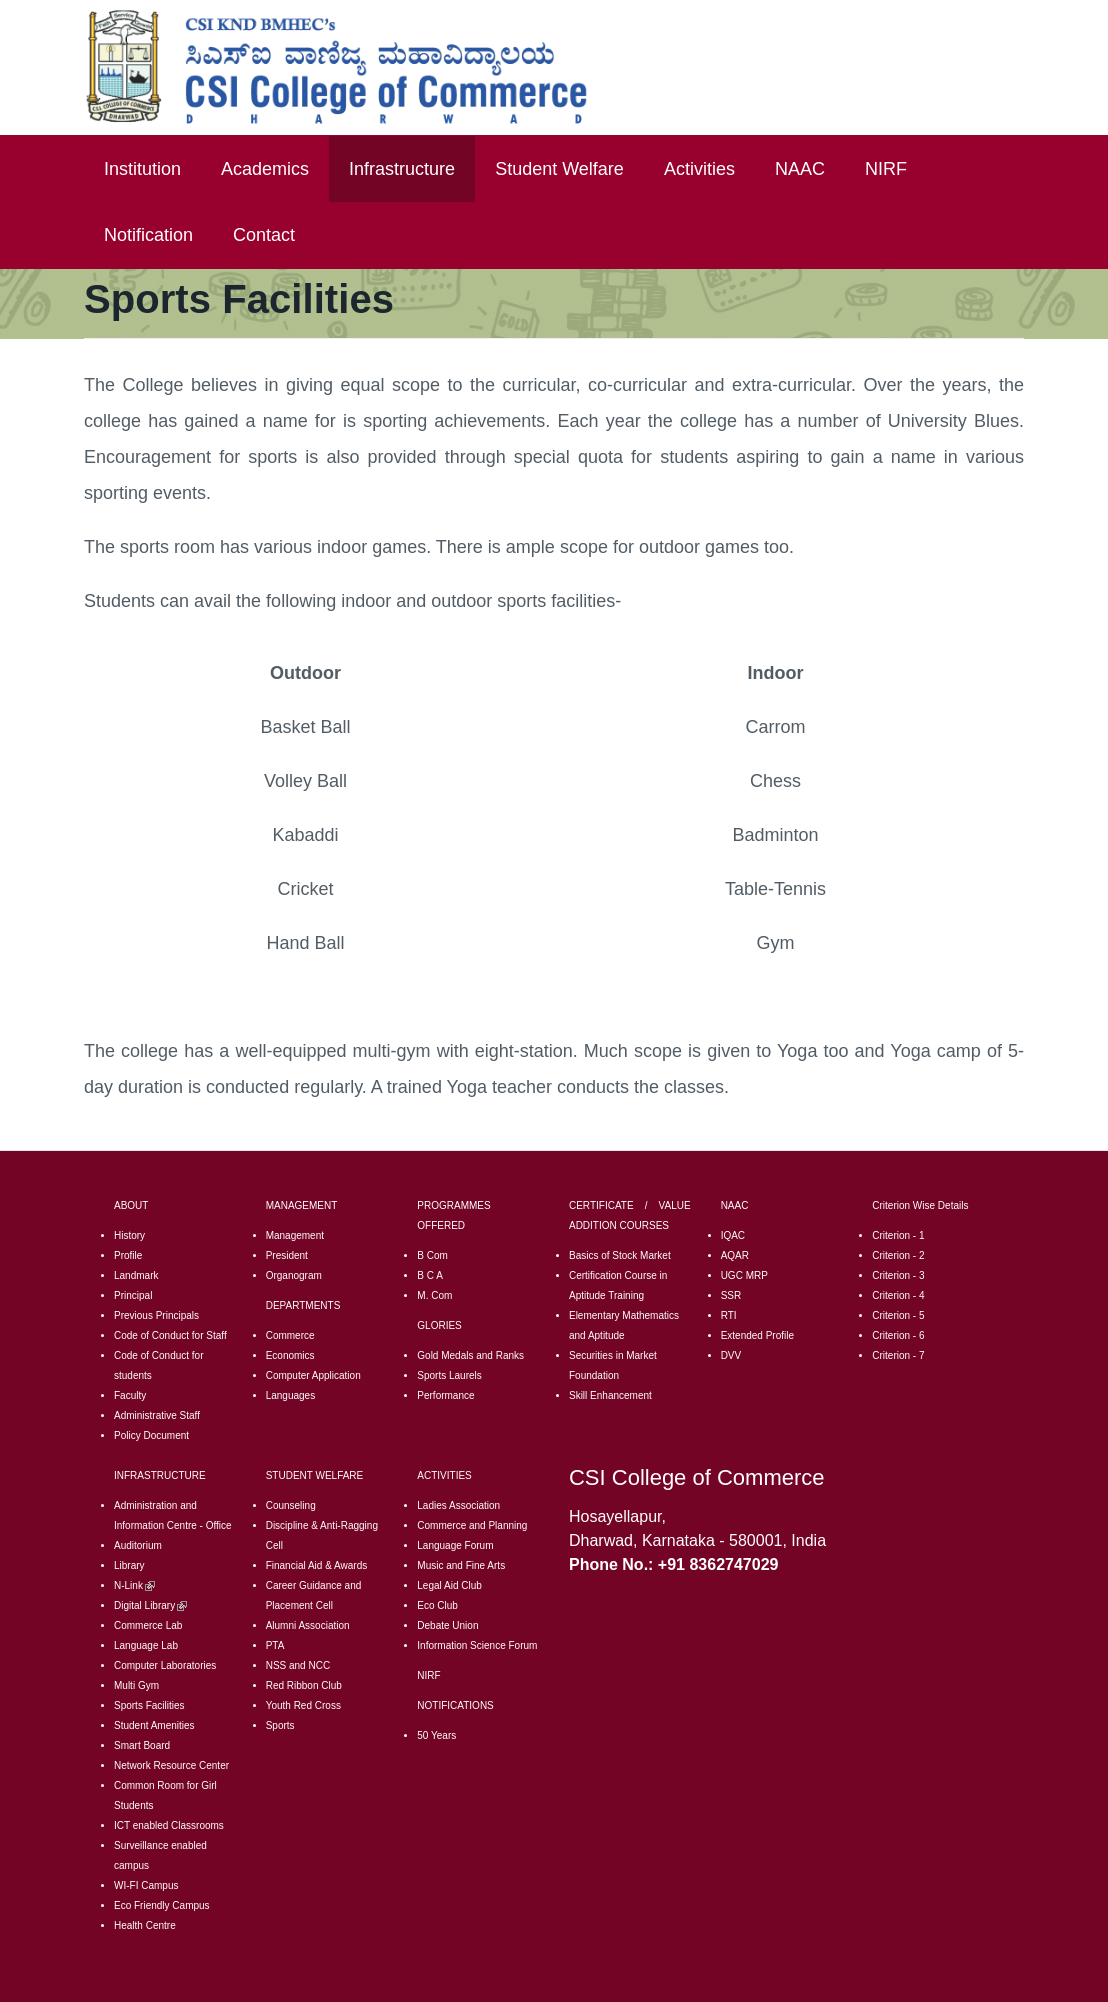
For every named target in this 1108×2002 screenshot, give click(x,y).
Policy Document (151, 1435)
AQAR (735, 1255)
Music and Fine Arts (461, 1565)
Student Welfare (559, 169)
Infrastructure (402, 169)
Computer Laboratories (165, 1665)
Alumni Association (308, 1625)
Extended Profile (757, 1335)
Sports (280, 1725)
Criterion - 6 (898, 1335)
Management (295, 1235)
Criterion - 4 (898, 1295)
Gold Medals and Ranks (470, 1355)
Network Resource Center (171, 1765)
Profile (128, 1255)
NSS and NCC (298, 1665)
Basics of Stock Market (620, 1255)
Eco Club (437, 1605)
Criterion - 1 (898, 1235)
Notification (148, 235)
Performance (445, 1395)
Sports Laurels (449, 1375)
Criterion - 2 (898, 1255)
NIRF (886, 169)
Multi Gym (136, 1685)
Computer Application (313, 1375)
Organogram (294, 1275)
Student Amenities (154, 1725)
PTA (275, 1645)
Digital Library (150, 1605)
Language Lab (146, 1645)
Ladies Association (458, 1505)
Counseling (291, 1505)
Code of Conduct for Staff (170, 1335)
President (287, 1255)
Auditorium (138, 1545)
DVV (731, 1355)
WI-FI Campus (146, 1885)
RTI (729, 1315)
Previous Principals (156, 1315)
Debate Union (447, 1625)
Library (129, 1565)
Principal (133, 1295)
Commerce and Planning (472, 1525)
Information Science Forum (477, 1645)
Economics (290, 1355)
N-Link (134, 1585)
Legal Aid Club (449, 1585)
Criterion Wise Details (920, 1205)
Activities (699, 169)
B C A (430, 1275)
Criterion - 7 (898, 1355)
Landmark (136, 1275)
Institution (142, 169)
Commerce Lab (148, 1625)
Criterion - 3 (898, 1275)
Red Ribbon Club (304, 1685)
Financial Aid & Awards (317, 1565)
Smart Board (142, 1745)
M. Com (434, 1295)
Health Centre (145, 1925)
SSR (731, 1295)
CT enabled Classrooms (170, 1825)
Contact (264, 235)
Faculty (130, 1395)
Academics (265, 169)
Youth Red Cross (303, 1705)
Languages (291, 1395)
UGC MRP (744, 1275)
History (129, 1235)
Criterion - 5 (898, 1315)
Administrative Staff (157, 1415)
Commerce (290, 1335)
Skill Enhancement (610, 1395)
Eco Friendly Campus (162, 1905)
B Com (432, 1255)
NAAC (800, 169)
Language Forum (455, 1545)
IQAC (733, 1235)
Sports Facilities (149, 1705)
